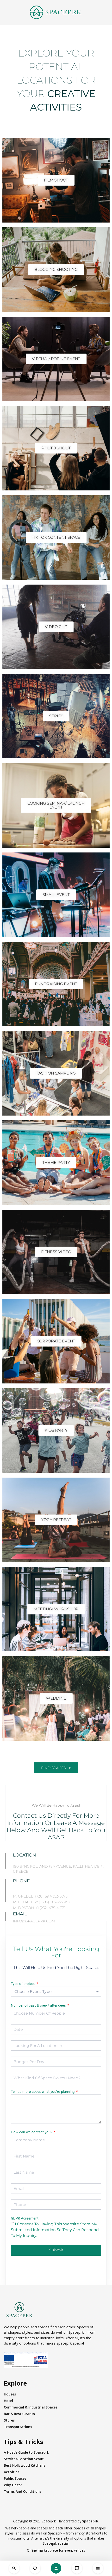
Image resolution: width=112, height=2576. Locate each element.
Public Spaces (15, 2478)
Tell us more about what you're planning (43, 2091)
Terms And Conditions (22, 2491)
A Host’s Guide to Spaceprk (26, 2452)
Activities (11, 2472)
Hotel (8, 2400)
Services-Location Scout (24, 2459)
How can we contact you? (32, 2132)
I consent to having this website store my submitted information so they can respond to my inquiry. (55, 2230)
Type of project (23, 1984)
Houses (10, 2394)
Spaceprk (90, 2521)
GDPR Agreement (24, 2218)
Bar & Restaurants (19, 2413)
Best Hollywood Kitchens (24, 2465)
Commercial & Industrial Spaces (30, 2407)
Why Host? (13, 2485)
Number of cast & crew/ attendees (39, 2005)
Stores (9, 2420)
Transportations (18, 2426)
